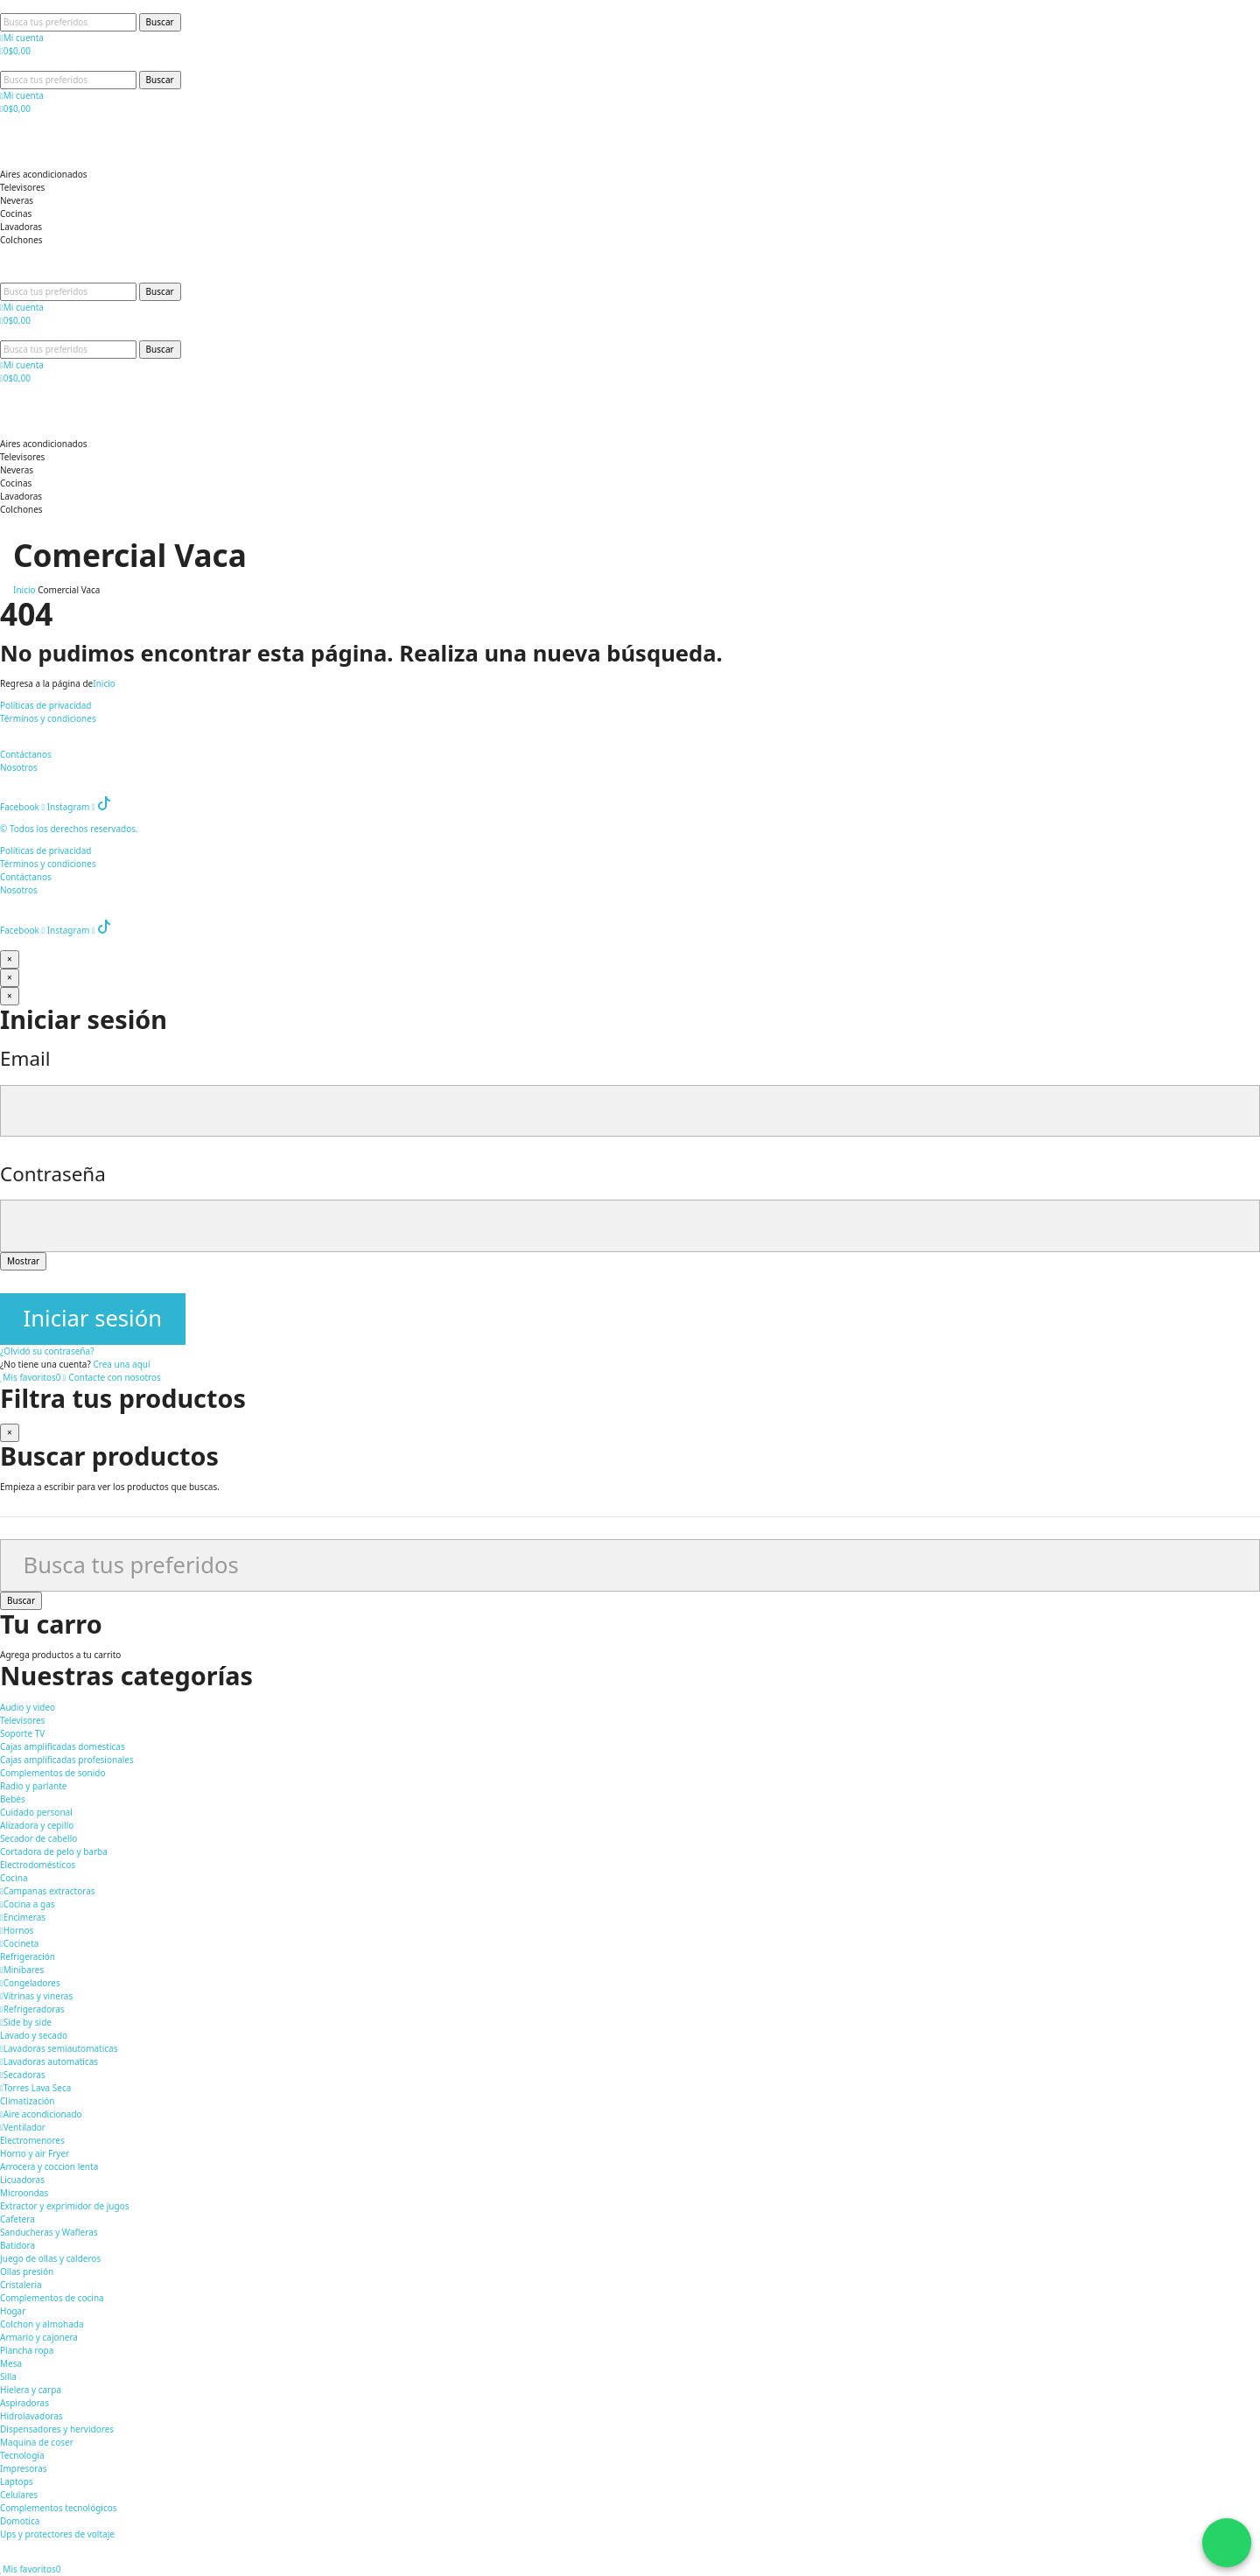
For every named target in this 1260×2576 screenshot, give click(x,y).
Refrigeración (27, 1956)
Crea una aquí (121, 1364)
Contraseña (53, 1173)
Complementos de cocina (52, 2298)
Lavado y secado (33, 2035)
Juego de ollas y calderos (50, 2258)
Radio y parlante (33, 1786)
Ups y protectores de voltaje (57, 2534)
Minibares (22, 1970)
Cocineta (19, 1943)
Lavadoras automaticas (49, 2061)
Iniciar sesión (93, 1318)
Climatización (27, 2101)
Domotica (19, 2521)
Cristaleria (21, 2284)
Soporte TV (22, 1733)
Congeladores (30, 1983)
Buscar (160, 22)
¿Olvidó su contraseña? (47, 1351)
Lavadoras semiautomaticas (59, 2048)
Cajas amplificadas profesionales (67, 1760)
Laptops (16, 2481)
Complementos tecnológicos (58, 2508)
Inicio (104, 683)
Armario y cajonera (39, 2337)
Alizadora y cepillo (37, 1825)
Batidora (17, 2245)
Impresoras (23, 2468)
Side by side (26, 2022)
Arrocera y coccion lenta (49, 2166)
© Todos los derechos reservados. (70, 828)
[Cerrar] (9, 959)
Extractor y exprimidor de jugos (64, 2206)
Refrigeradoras (32, 2009)
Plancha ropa (26, 2350)
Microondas (24, 2193)
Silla (8, 2376)
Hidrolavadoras (31, 2416)
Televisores (22, 1720)
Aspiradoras (24, 2403)
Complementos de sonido (53, 1773)
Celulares (19, 2494)
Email (25, 1058)
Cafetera (17, 2219)
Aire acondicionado (41, 2114)
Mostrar (23, 1261)
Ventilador (23, 2127)
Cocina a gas (27, 1904)
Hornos (16, 1930)
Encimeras (23, 1917)
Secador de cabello (38, 1838)
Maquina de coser (37, 2442)
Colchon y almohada (42, 2324)
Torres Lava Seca (35, 2088)
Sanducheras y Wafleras (49, 2232)
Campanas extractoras (47, 1891)
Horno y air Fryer (34, 2153)
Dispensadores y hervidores (57, 2429)
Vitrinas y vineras (36, 1996)
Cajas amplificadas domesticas (62, 1746)
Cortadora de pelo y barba (54, 1851)
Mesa (11, 2363)
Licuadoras (22, 2180)
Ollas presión (26, 2271)
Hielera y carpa (30, 2390)
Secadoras (23, 2074)
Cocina (14, 1878)
